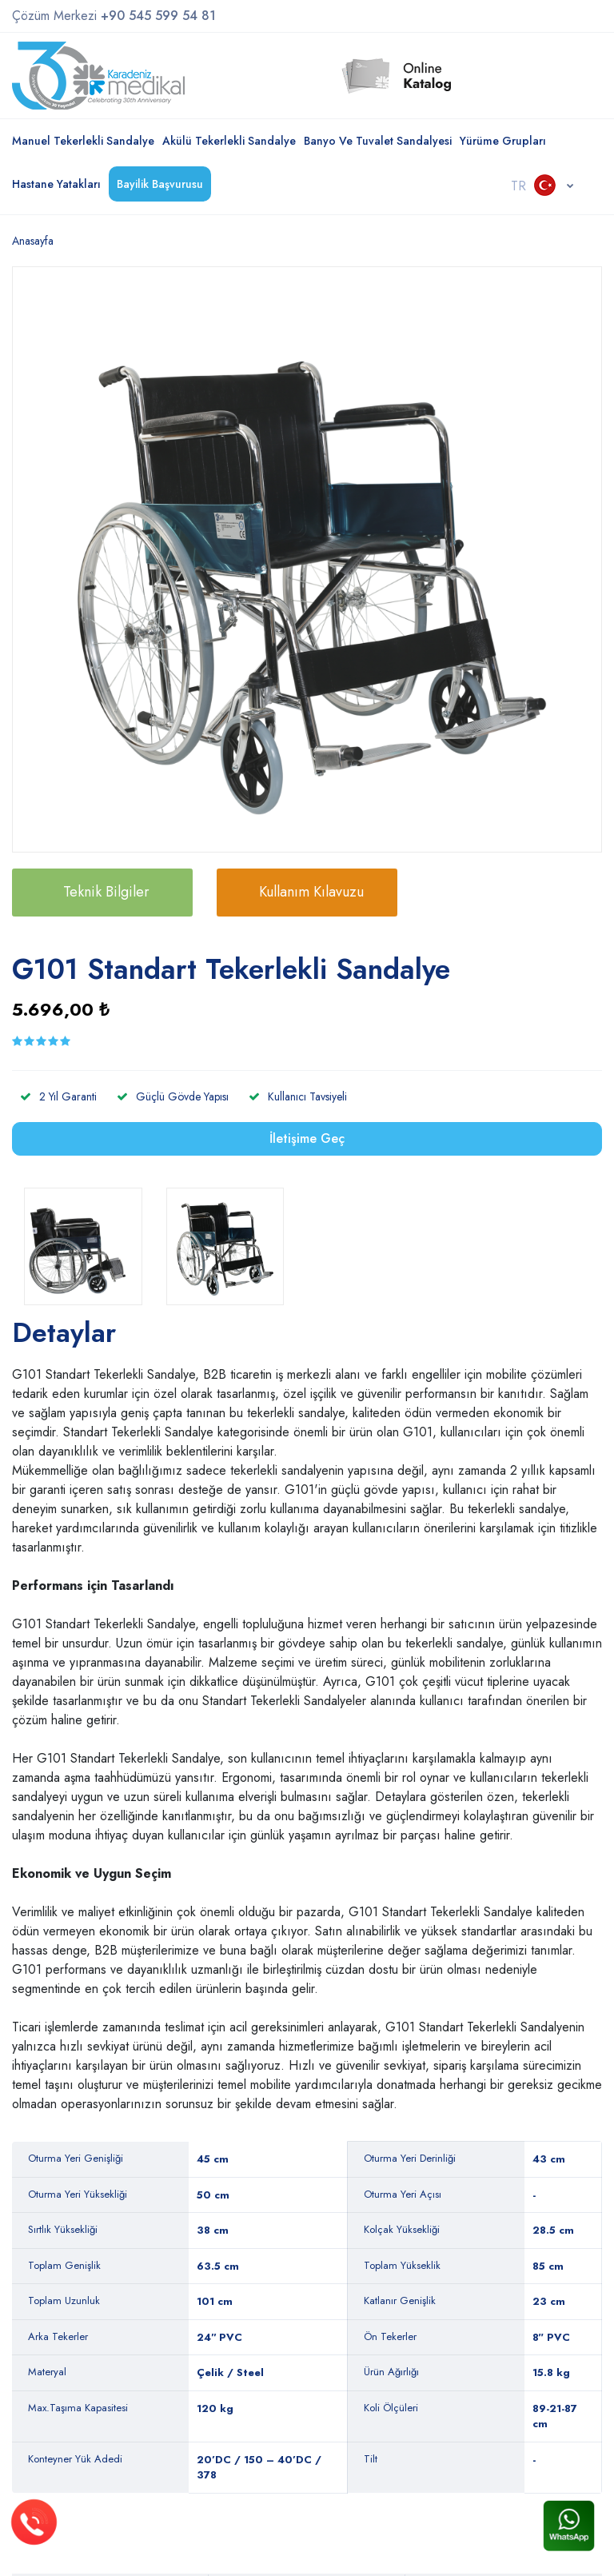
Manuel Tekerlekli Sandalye (83, 141)
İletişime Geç (307, 1138)
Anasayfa (33, 241)
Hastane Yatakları (56, 184)
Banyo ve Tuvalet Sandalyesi (378, 141)
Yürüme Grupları (503, 141)
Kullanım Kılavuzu (311, 891)
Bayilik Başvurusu (160, 184)
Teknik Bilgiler (106, 891)
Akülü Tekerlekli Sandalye (229, 141)
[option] (307, 561)
